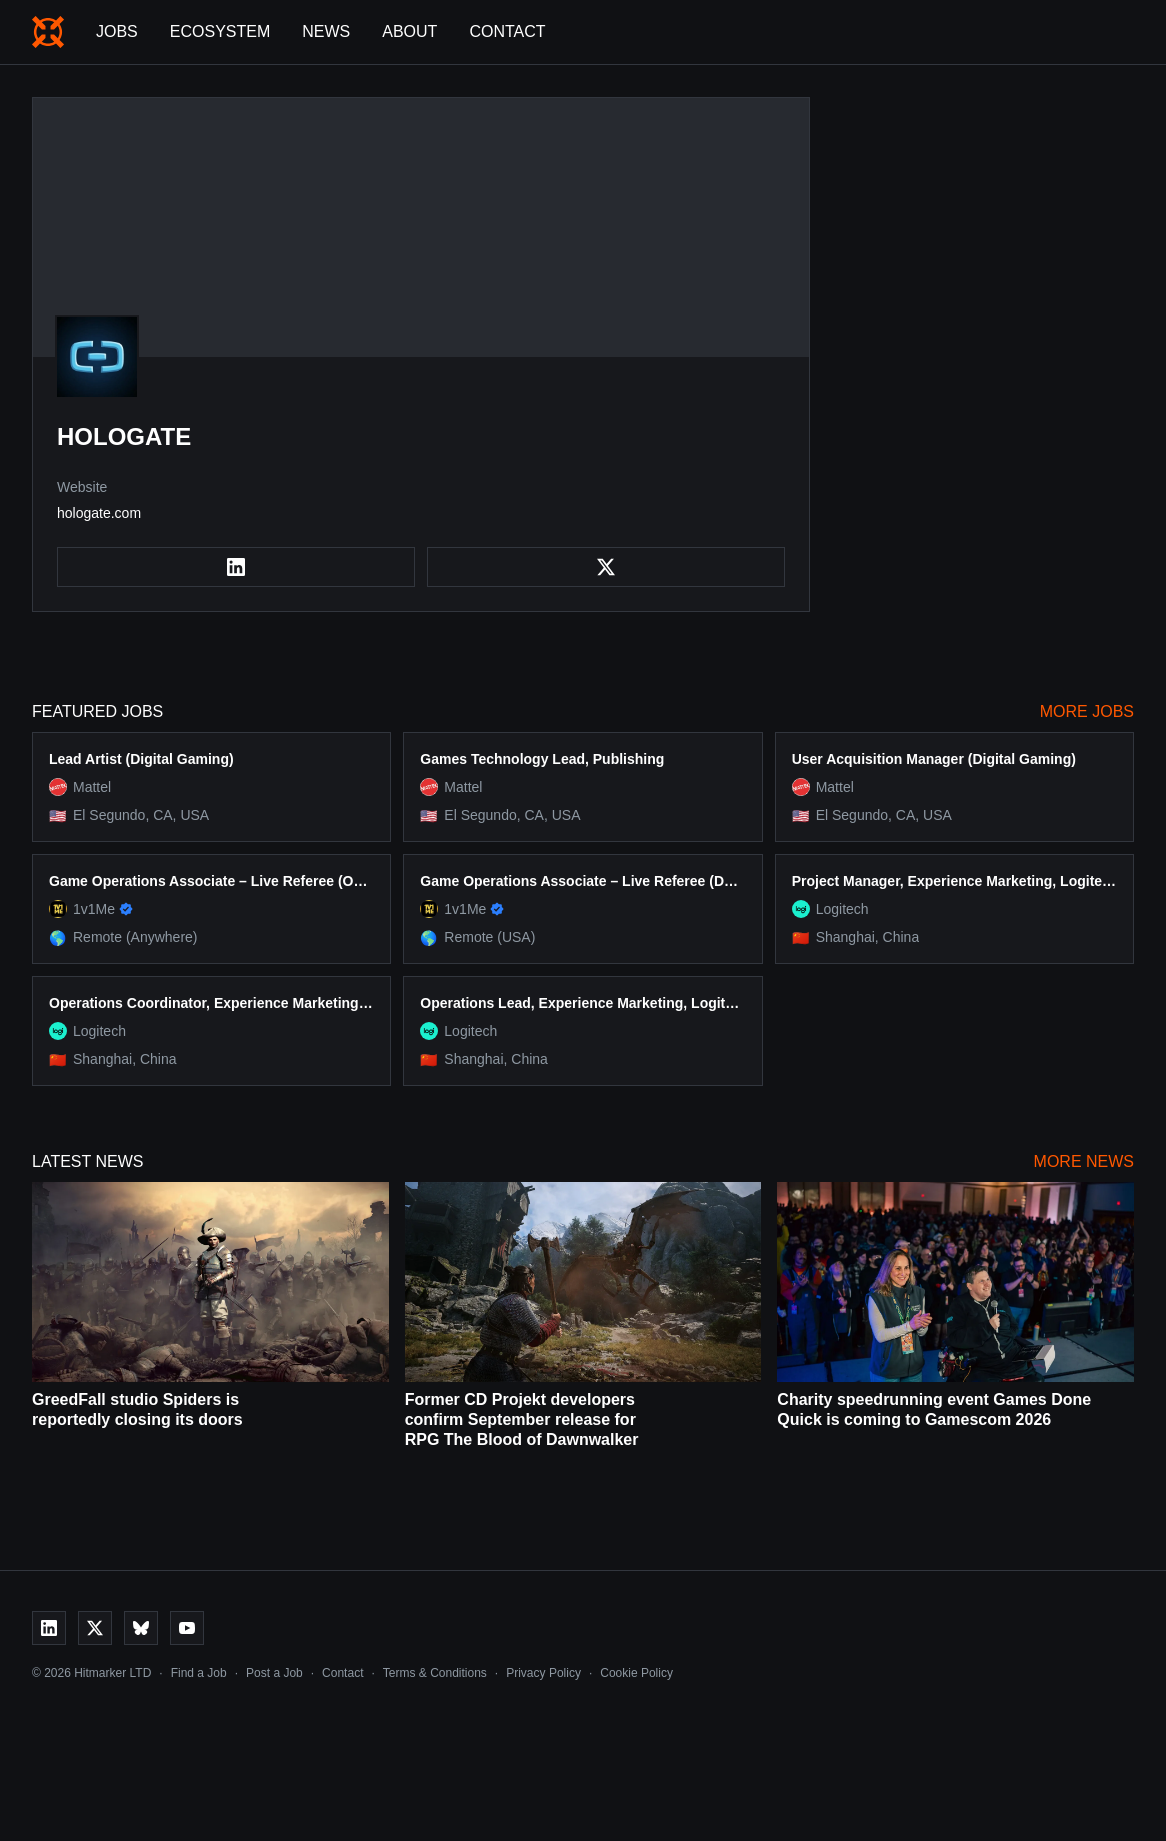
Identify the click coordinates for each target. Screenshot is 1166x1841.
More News (1084, 1161)
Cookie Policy (636, 1673)
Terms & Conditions (435, 1673)
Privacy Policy (543, 1673)
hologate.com (99, 513)
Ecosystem (220, 31)
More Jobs (1087, 711)
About (409, 31)
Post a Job (274, 1673)
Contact (507, 31)
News (326, 31)
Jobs (117, 31)
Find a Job (199, 1673)
